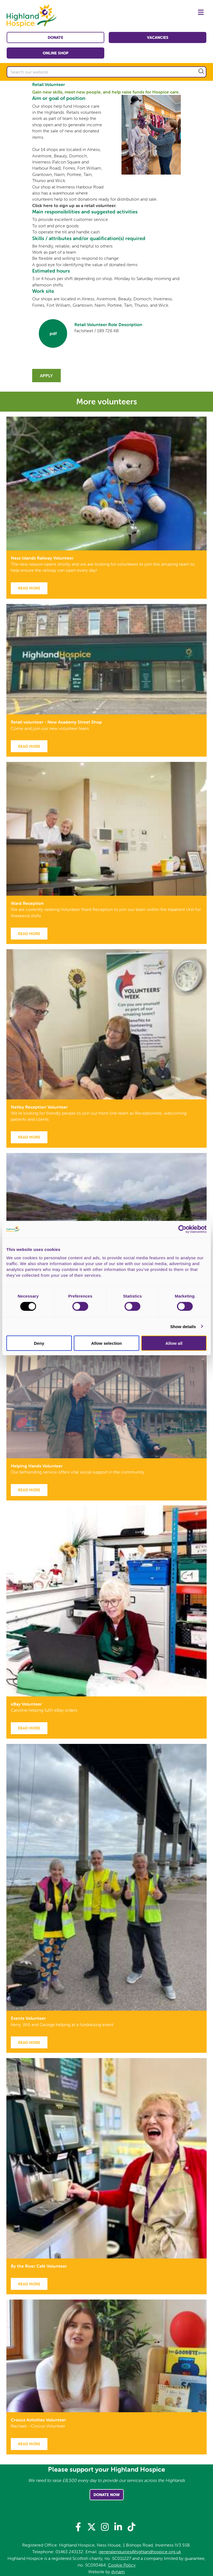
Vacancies (157, 37)
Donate (55, 37)
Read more (29, 588)
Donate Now (106, 2494)
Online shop (56, 53)
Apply (46, 375)
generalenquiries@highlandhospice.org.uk (140, 2551)
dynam (118, 2571)
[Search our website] (106, 71)
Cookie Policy (122, 2565)
